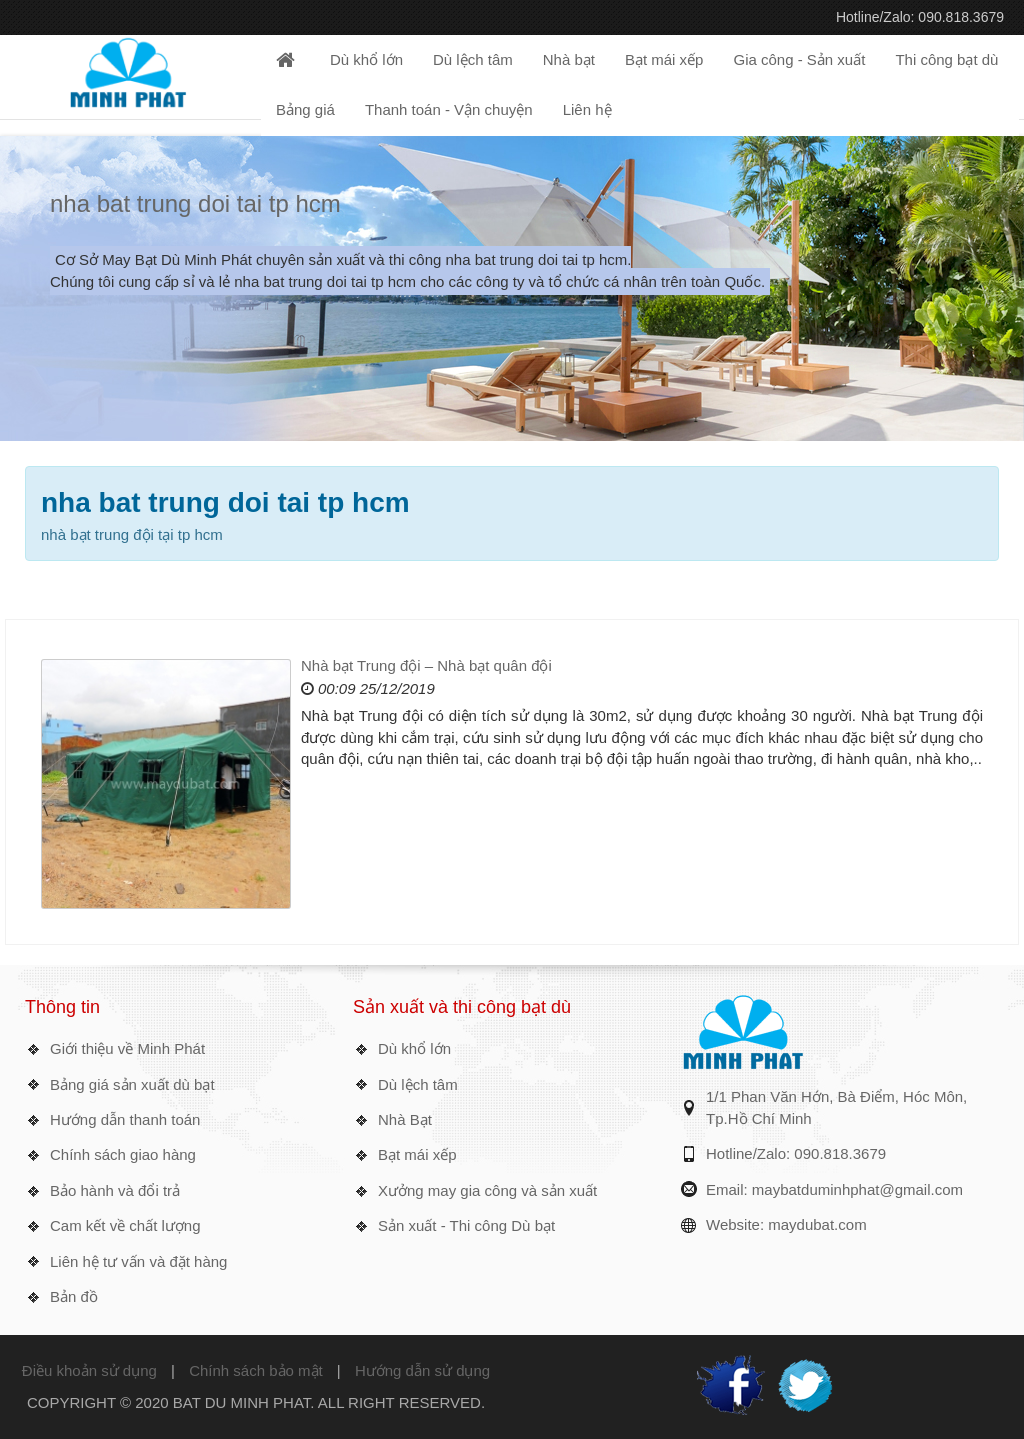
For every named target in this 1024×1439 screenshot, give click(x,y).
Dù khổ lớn (414, 1048)
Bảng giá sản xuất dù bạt (132, 1084)
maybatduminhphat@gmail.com (857, 1189)
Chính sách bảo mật (256, 1370)
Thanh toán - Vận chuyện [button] (449, 109)
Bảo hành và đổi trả (115, 1190)
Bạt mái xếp (417, 1154)
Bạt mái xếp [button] (664, 59)
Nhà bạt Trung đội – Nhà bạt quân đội (426, 665)
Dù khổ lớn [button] (366, 59)
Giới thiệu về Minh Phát (127, 1048)
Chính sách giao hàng (123, 1154)
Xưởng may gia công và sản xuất (487, 1190)
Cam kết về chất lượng (125, 1225)
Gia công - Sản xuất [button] (799, 59)
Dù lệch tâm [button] (473, 59)
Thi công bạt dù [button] (946, 59)
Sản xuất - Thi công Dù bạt (466, 1225)
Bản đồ (74, 1296)
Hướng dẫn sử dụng (422, 1370)
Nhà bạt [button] (569, 59)
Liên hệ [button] (587, 109)
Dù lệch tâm (418, 1084)
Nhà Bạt (405, 1119)
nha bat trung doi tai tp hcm (195, 203)
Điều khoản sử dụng (89, 1370)
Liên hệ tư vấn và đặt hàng (138, 1261)
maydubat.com (817, 1224)
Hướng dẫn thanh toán (125, 1119)
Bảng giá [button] (305, 109)
